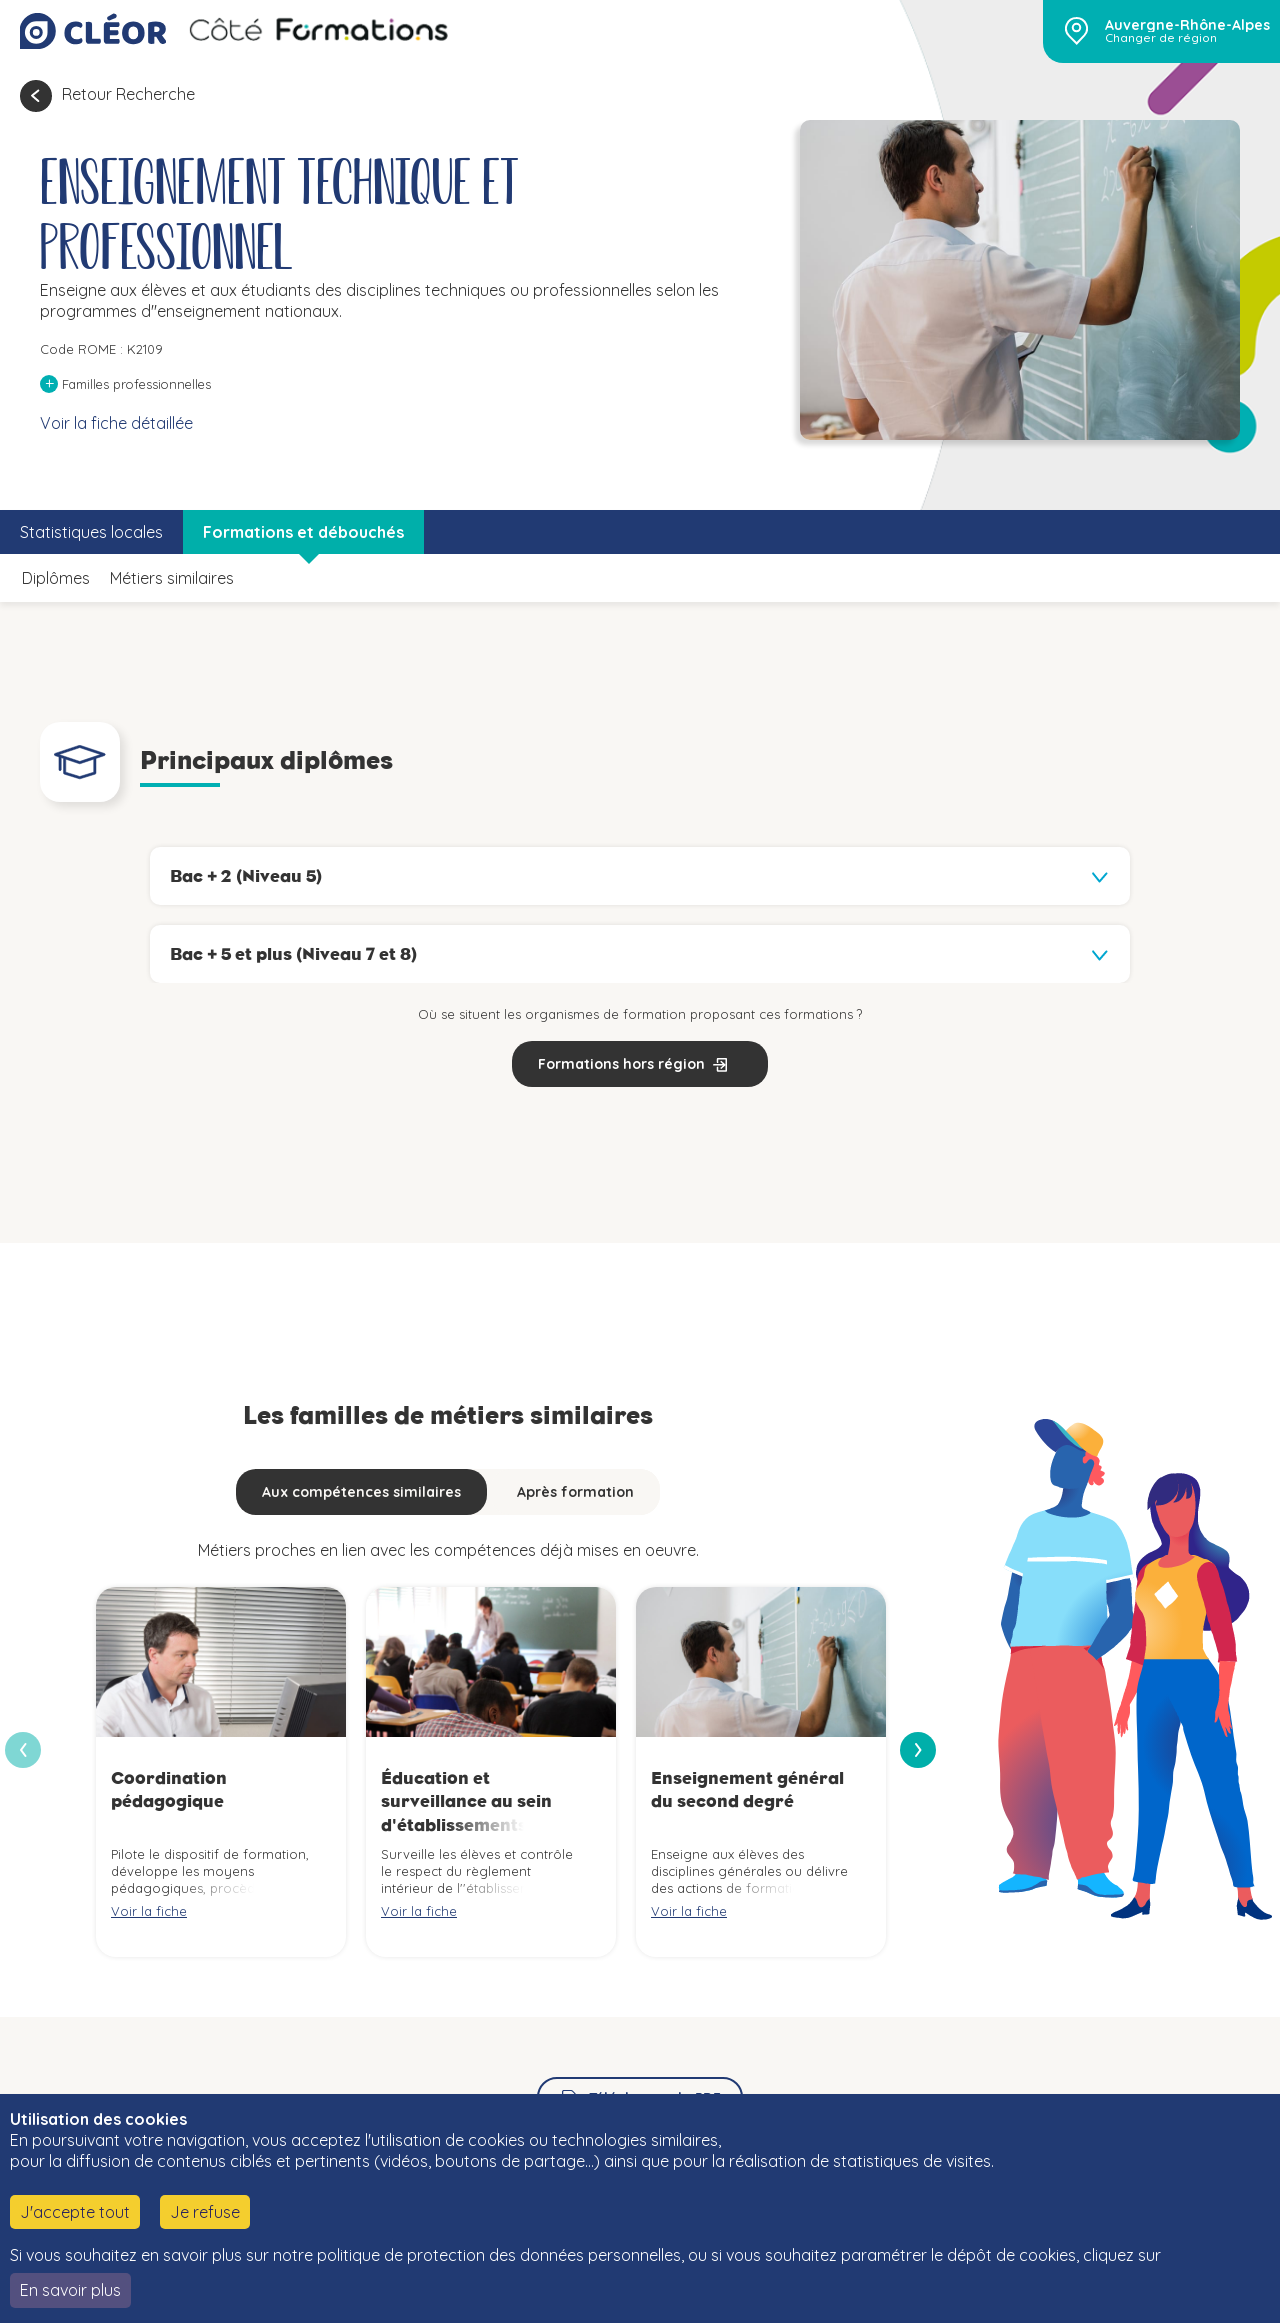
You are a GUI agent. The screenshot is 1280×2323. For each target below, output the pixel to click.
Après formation (575, 1492)
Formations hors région (621, 1064)
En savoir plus (70, 2290)
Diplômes (56, 578)
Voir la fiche (149, 1911)
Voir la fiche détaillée (116, 423)
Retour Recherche (128, 94)
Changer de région (1161, 38)
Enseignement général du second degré (747, 1789)
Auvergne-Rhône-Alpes (1187, 25)
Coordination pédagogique (169, 1789)
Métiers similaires (172, 578)
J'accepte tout (75, 2212)
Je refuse (205, 2212)
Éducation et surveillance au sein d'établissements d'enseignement (466, 1813)
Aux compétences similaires (361, 1492)
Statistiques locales (91, 532)
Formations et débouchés (303, 532)
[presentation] (918, 1750)
